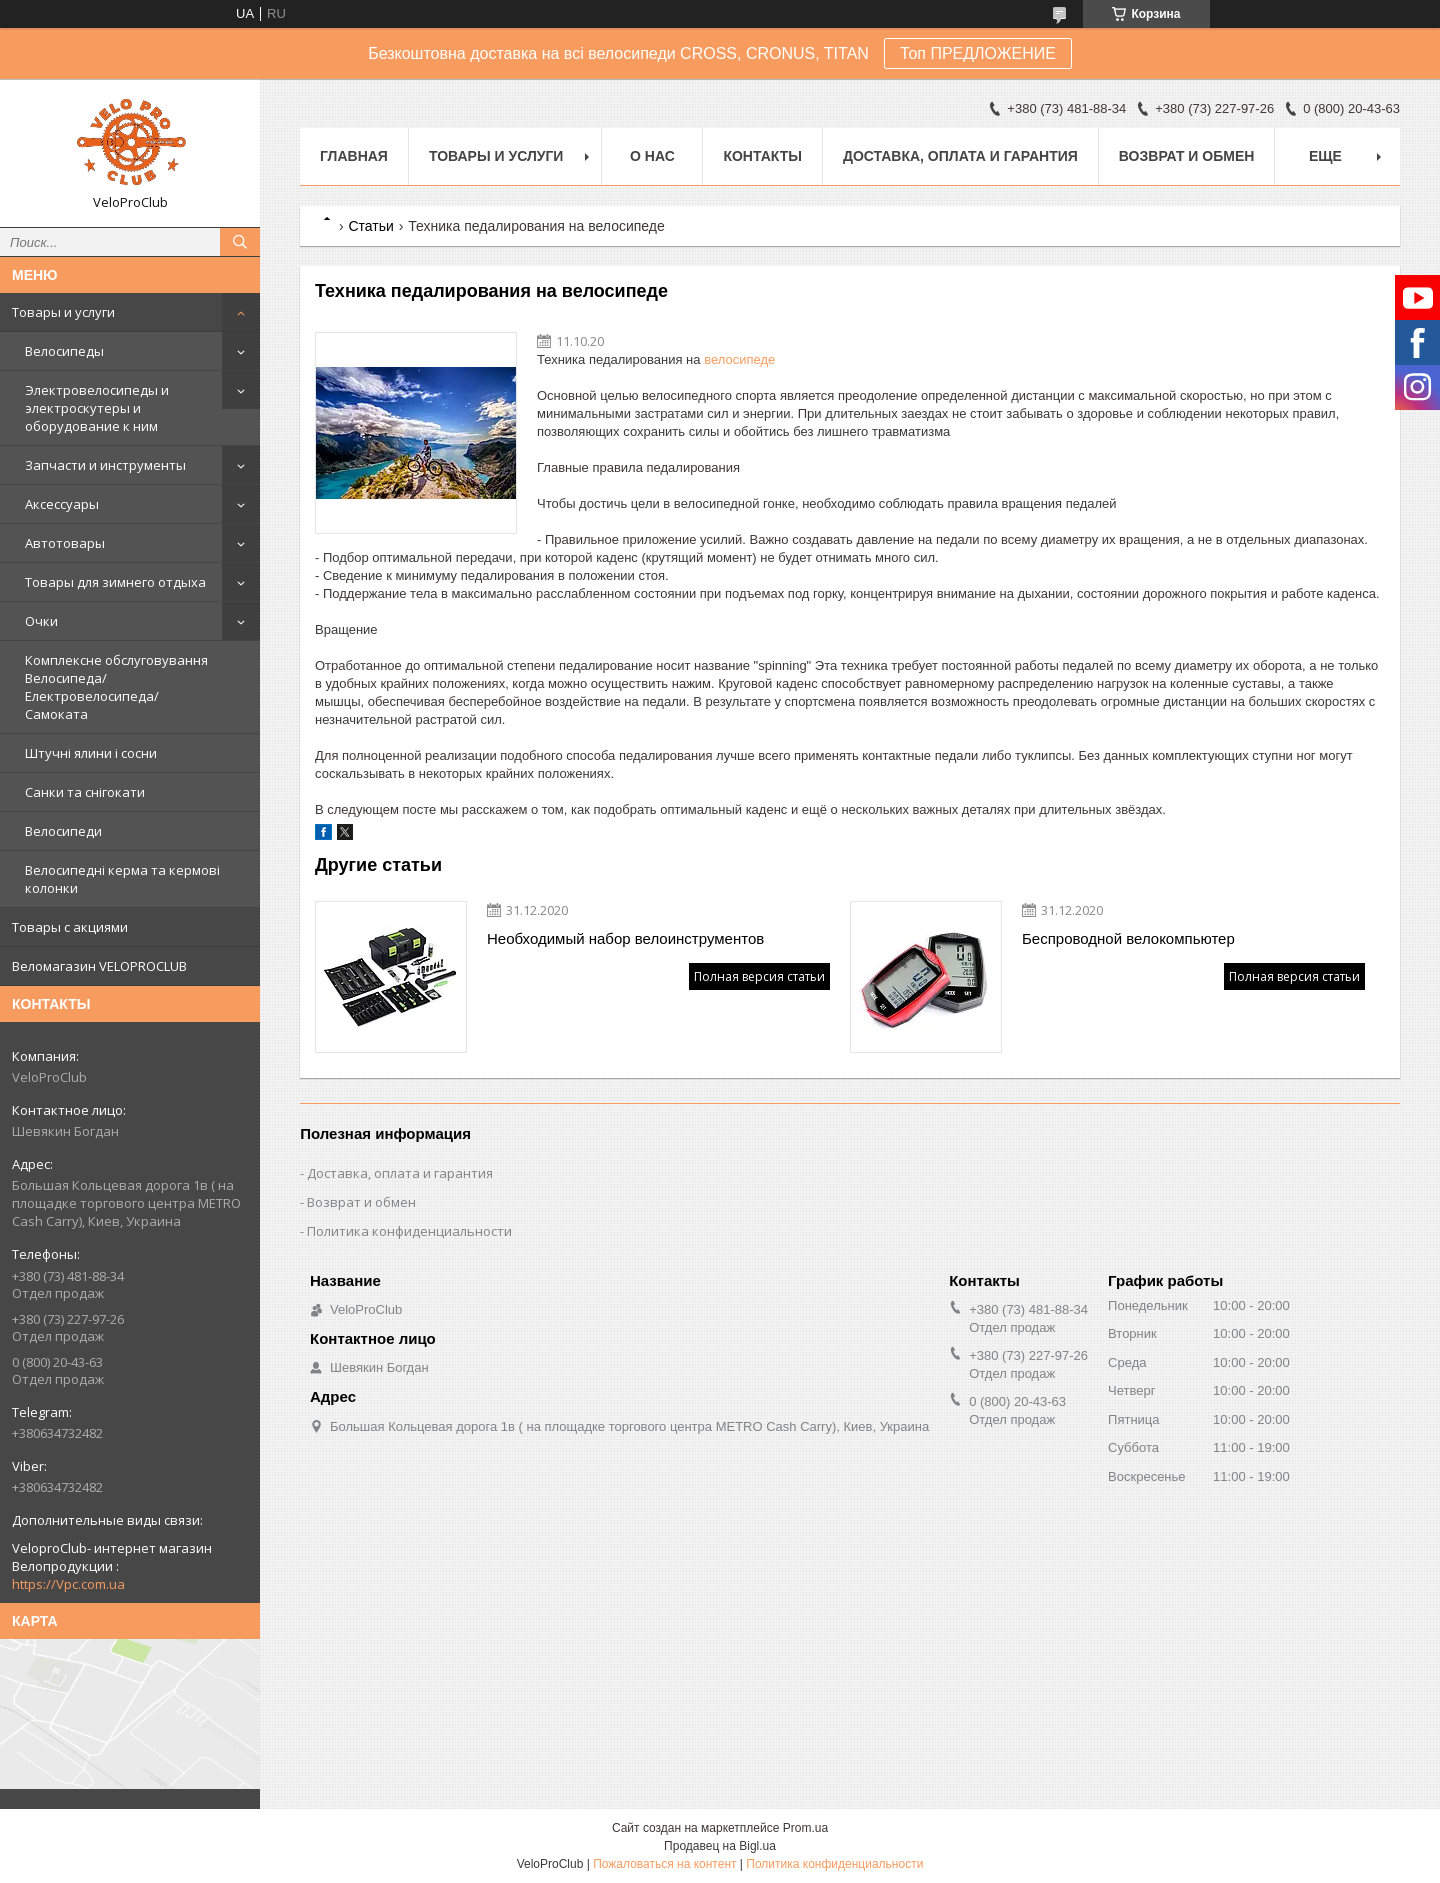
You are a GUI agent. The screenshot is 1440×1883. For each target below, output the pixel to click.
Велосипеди (63, 831)
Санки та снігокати (85, 792)
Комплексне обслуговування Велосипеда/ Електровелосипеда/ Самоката (116, 687)
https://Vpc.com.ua (68, 1584)
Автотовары (65, 543)
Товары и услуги (63, 312)
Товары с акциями (70, 927)
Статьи (370, 226)
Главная (354, 156)
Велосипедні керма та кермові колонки (122, 879)
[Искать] (240, 242)
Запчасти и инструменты (105, 465)
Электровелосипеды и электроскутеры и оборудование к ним (97, 408)
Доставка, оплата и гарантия (960, 156)
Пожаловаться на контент (664, 1864)
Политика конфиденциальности (409, 1231)
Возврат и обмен (1187, 156)
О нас (652, 156)
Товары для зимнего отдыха (115, 582)
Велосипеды (64, 351)
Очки (41, 621)
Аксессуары (62, 504)
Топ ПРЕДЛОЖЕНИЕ (978, 53)
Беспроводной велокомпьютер (1128, 938)
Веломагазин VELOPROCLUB (99, 966)
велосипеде (739, 359)
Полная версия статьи (759, 976)
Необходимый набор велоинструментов (625, 938)
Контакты (762, 156)
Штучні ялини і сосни (91, 753)
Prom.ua (805, 1828)
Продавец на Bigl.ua (720, 1846)
